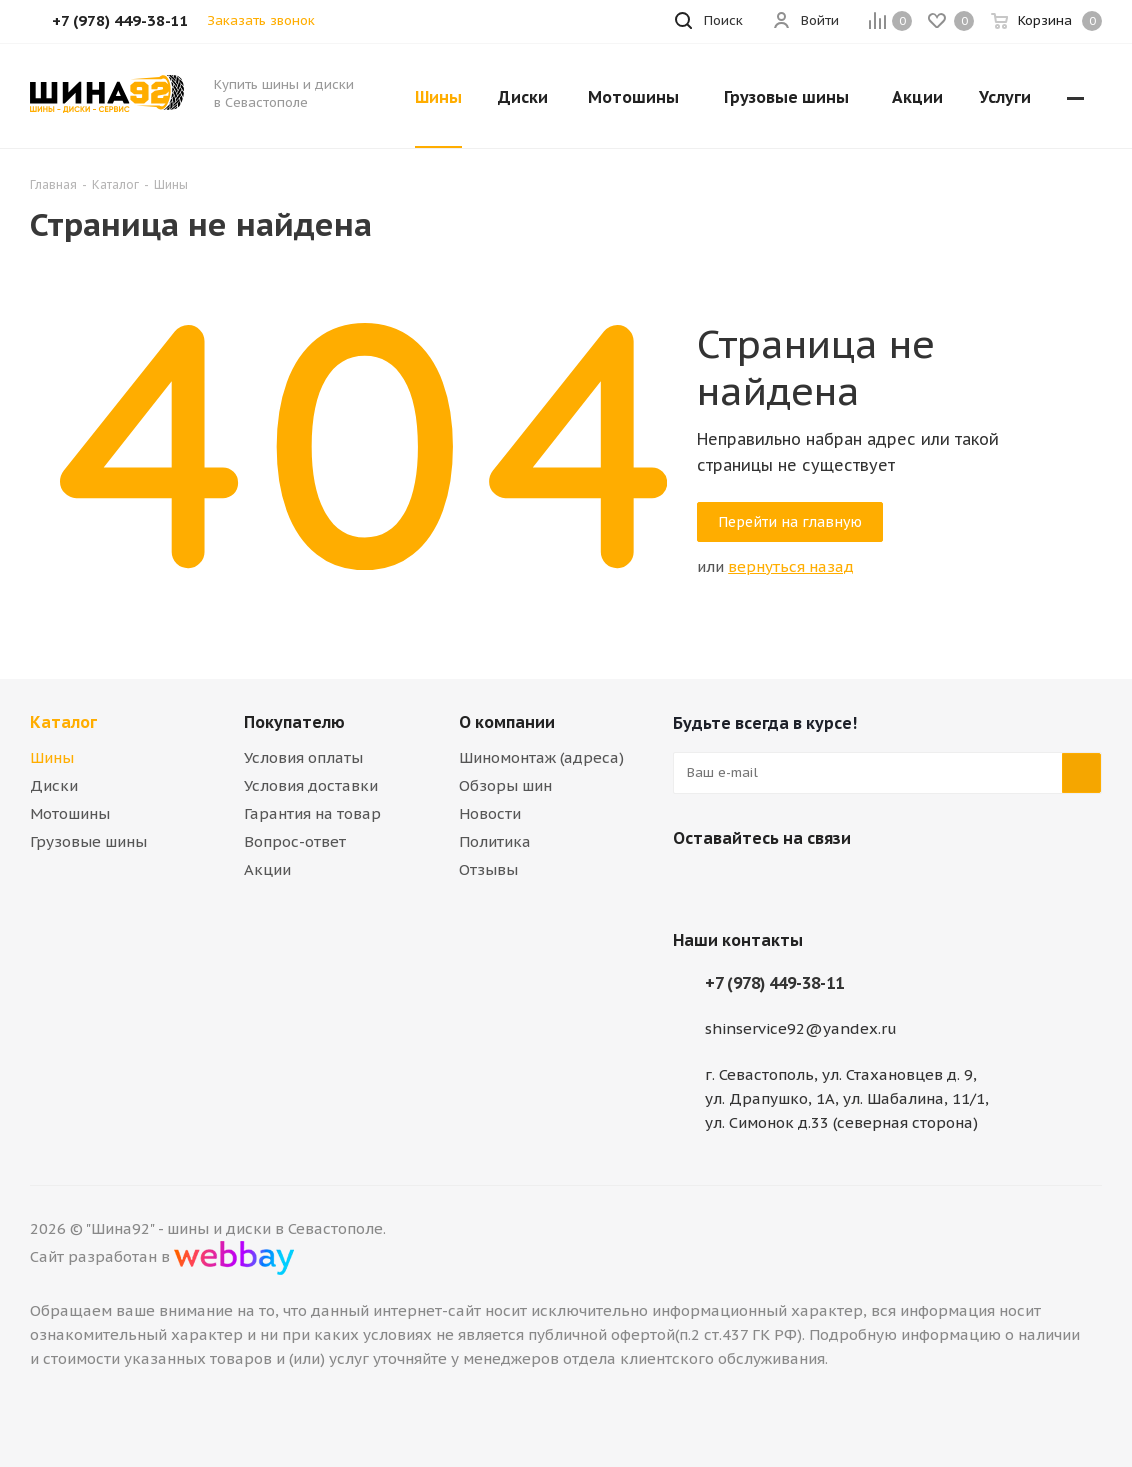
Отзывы (488, 869)
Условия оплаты (303, 757)
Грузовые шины (88, 841)
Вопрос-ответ (295, 841)
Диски (54, 785)
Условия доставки (311, 785)
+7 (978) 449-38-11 (774, 983)
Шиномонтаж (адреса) (541, 757)
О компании (507, 722)
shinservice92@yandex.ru (801, 1028)
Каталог (63, 722)
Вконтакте (693, 885)
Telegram (743, 885)
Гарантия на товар (312, 813)
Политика (495, 841)
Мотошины (70, 813)
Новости (490, 813)
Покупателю (294, 722)
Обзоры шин (505, 785)
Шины (52, 757)
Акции (267, 869)
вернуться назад (791, 566)
